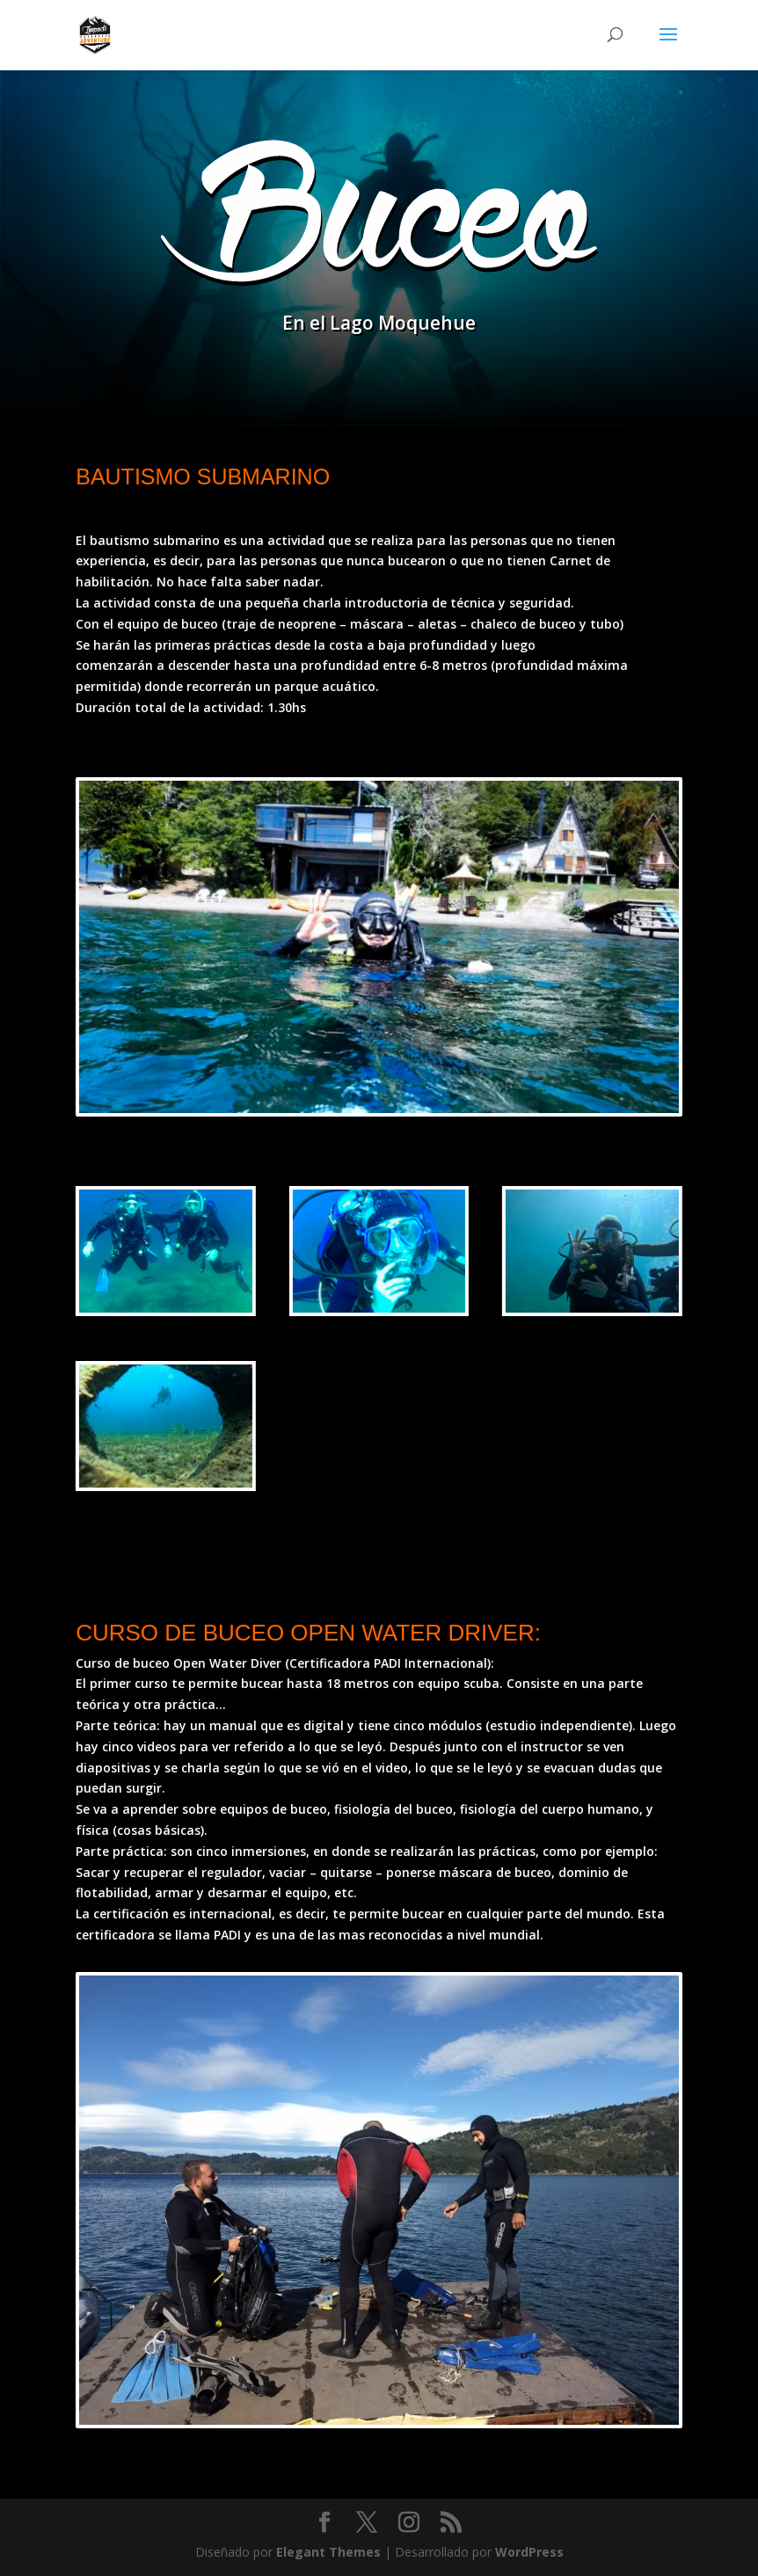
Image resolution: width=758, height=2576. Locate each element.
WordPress (529, 2551)
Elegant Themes (328, 2551)
